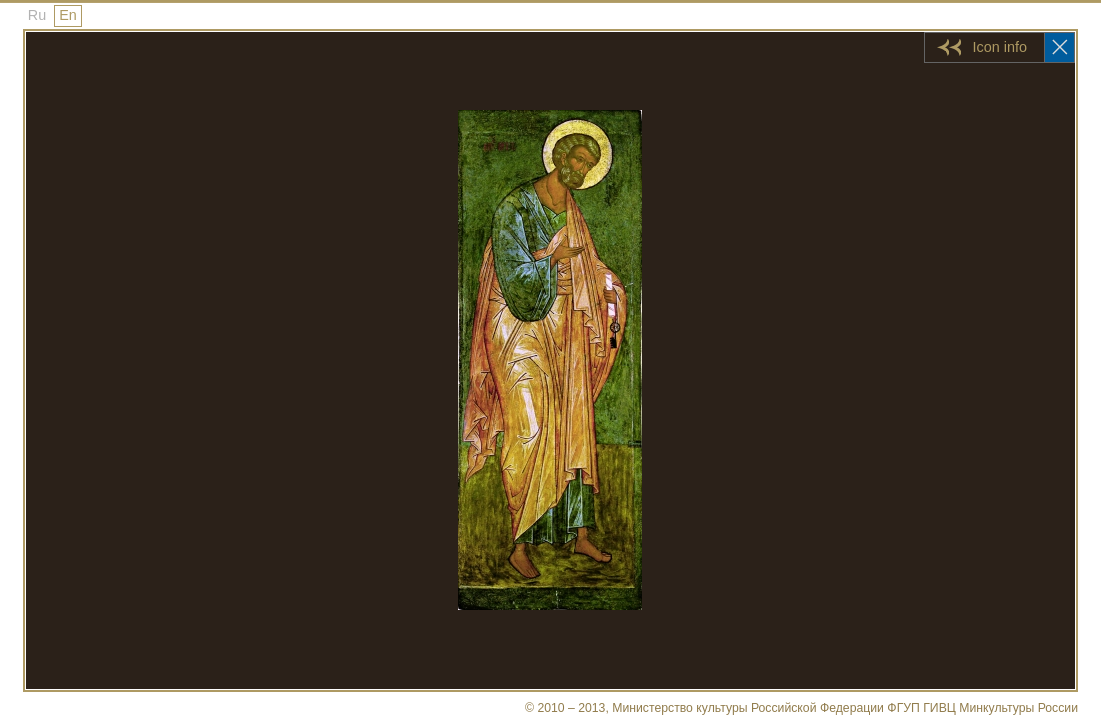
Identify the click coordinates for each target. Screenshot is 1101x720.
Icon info (1000, 47)
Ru (37, 15)
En (68, 15)
